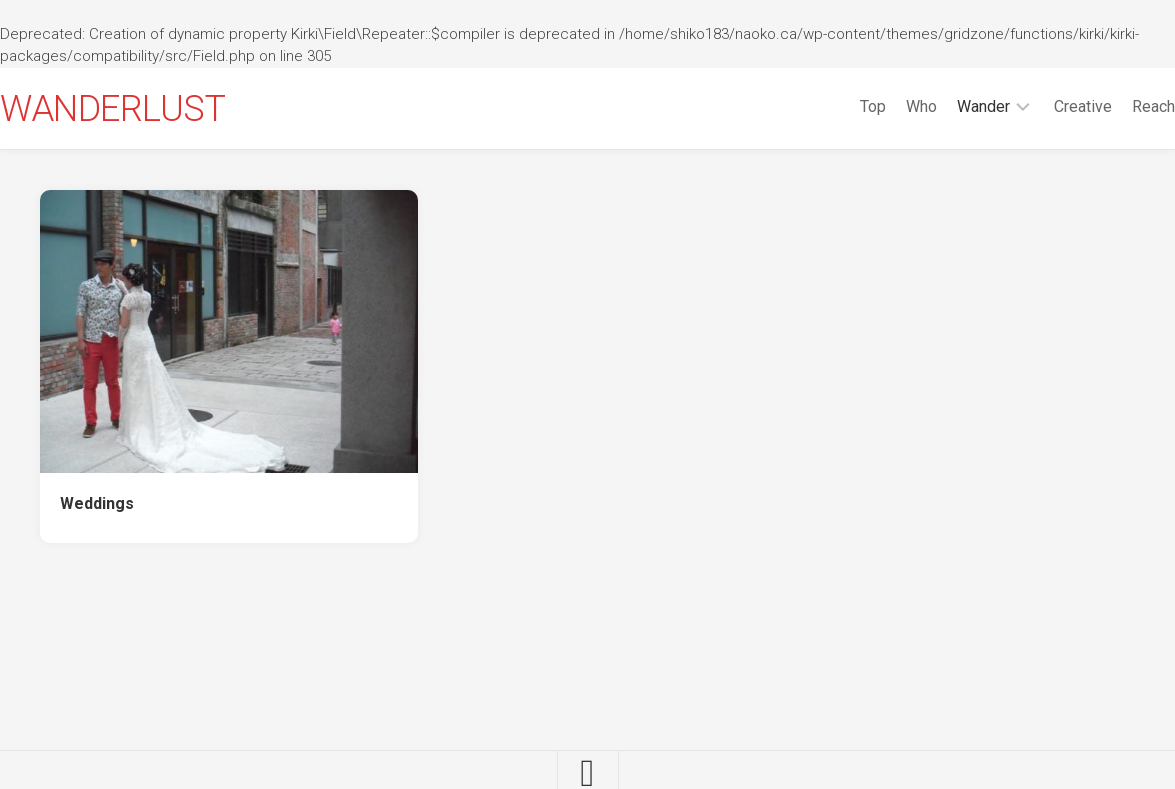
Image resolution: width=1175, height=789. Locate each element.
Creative (1043, 106)
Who (881, 106)
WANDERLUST (152, 109)
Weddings (97, 503)
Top (833, 106)
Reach (1113, 106)
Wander (943, 106)
